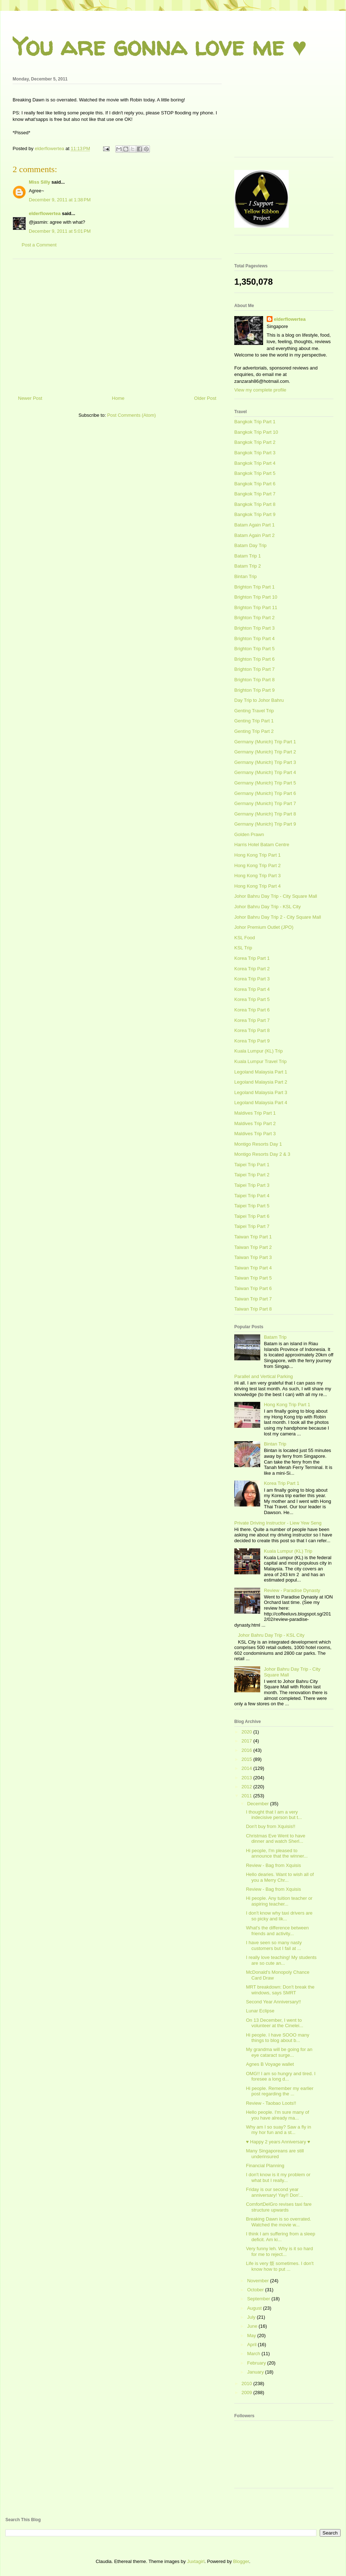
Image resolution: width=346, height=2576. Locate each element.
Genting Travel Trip (254, 710)
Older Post (205, 398)
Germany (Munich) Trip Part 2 (265, 752)
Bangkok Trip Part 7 (254, 494)
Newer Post (30, 398)
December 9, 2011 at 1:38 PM (60, 199)
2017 (247, 1741)
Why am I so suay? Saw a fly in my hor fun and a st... (278, 2129)
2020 (247, 1732)
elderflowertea (45, 213)
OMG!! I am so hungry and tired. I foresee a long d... (280, 2076)
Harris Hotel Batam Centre (261, 844)
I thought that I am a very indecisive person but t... (274, 1814)
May (252, 2335)
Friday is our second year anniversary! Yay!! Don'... (274, 2192)
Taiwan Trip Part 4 (253, 1267)
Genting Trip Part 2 (254, 731)
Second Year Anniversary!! (273, 2001)
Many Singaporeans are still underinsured (274, 2153)
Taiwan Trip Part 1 (253, 1236)
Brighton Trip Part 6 (254, 659)
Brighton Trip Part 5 (254, 648)
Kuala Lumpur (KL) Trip (258, 1051)
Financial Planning (265, 2165)
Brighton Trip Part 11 (255, 607)
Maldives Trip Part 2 (255, 1123)
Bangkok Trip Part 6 (254, 483)
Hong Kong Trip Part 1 (257, 855)
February (257, 2363)
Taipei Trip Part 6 (252, 1216)
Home (118, 398)
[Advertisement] (117, 324)
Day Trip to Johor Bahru (259, 700)
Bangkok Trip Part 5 (254, 473)
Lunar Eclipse (260, 2010)
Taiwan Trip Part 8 (253, 1309)
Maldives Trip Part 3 (255, 1133)
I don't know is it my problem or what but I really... (278, 2177)
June (253, 2326)
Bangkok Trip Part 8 (254, 504)
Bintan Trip (245, 576)
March (254, 2353)
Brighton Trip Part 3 (254, 628)
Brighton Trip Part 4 (254, 638)
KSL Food (244, 937)
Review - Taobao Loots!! (271, 2103)
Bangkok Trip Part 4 (254, 463)
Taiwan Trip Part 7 (253, 1299)
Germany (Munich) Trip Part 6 (265, 793)
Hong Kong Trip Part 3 (257, 875)
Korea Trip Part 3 (252, 978)
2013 (247, 1777)
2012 (247, 1786)
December (258, 1803)
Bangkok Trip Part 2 (254, 442)
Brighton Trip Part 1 (254, 587)
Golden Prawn (249, 834)
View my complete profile (260, 390)
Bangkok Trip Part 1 (254, 421)
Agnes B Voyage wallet (270, 2064)
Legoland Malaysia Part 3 (260, 1092)
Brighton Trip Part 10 (255, 597)
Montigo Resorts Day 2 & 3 (262, 1154)
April (252, 2344)
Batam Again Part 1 (254, 525)
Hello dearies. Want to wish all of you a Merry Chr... (280, 1877)
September (259, 2298)
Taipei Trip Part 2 (252, 1174)
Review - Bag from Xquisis (273, 1865)
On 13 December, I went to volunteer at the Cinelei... (274, 2023)
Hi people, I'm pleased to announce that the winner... (276, 1853)
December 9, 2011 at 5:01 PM (60, 231)
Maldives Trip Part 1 (255, 1113)
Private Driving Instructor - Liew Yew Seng (277, 1523)
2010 (247, 2383)
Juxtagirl (195, 2561)
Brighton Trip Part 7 (254, 669)
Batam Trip (275, 1337)
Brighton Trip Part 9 (254, 690)
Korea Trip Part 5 (252, 999)
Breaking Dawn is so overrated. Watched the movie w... (278, 2221)
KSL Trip (243, 947)
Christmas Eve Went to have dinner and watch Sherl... (275, 1838)
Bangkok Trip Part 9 (254, 514)
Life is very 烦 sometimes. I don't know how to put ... (279, 2266)
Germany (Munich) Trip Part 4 (265, 772)
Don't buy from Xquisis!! (270, 1826)
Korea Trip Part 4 (252, 989)
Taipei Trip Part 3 (252, 1185)
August (255, 2308)
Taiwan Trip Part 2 (253, 1247)
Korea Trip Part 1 (252, 958)
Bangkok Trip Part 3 (254, 452)
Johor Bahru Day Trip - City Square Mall (275, 896)
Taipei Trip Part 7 (252, 1226)
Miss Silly (39, 182)
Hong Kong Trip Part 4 (257, 886)
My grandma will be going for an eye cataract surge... (279, 2052)
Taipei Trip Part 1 (252, 1164)
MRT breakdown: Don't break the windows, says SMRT (280, 1989)
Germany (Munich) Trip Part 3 (265, 762)
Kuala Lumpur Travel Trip (260, 1061)
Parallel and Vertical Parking (263, 1376)
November (258, 2280)
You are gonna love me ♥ (160, 46)
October (256, 2289)
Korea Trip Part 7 (252, 1020)
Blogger (241, 2561)
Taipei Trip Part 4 (252, 1195)
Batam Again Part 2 (254, 535)
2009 (247, 2392)
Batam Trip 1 (247, 556)
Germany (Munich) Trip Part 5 (265, 783)
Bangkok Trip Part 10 (256, 432)
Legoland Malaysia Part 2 (260, 1082)
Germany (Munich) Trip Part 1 (265, 741)
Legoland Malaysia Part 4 (260, 1102)
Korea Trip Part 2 (252, 968)
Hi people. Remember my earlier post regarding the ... (279, 2091)
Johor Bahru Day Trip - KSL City (267, 906)
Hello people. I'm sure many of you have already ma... (277, 2115)
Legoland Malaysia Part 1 (260, 1072)
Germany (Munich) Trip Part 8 (265, 814)
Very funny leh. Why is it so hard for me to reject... (279, 2251)
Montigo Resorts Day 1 (258, 1144)
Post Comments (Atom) (131, 415)
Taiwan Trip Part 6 (253, 1288)
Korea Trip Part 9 (252, 1041)
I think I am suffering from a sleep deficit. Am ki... (280, 2236)
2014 (247, 1768)
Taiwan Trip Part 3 (253, 1257)
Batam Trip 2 (247, 566)
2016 (247, 1750)
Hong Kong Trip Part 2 (257, 865)
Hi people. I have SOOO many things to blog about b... (277, 2037)
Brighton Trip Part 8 (254, 679)
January (256, 2372)
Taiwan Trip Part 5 (253, 1278)
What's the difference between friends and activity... (277, 1930)
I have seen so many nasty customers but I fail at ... (274, 1945)
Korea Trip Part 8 (252, 1030)
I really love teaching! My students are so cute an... (281, 1960)
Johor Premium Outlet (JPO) (263, 927)
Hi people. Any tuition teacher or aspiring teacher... (279, 1901)
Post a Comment (39, 245)
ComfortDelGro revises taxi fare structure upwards (278, 2207)
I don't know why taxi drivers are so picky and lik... (279, 1915)
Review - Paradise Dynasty (292, 1590)
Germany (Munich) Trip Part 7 (265, 803)
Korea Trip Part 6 (252, 1010)
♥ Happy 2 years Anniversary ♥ (278, 2141)
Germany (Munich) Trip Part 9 (265, 824)
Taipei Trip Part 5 (252, 1205)
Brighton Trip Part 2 (254, 617)
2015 (247, 1759)
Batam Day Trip (250, 545)
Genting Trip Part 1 (254, 720)
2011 (247, 1795)
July (252, 2317)
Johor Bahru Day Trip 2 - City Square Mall (277, 917)
